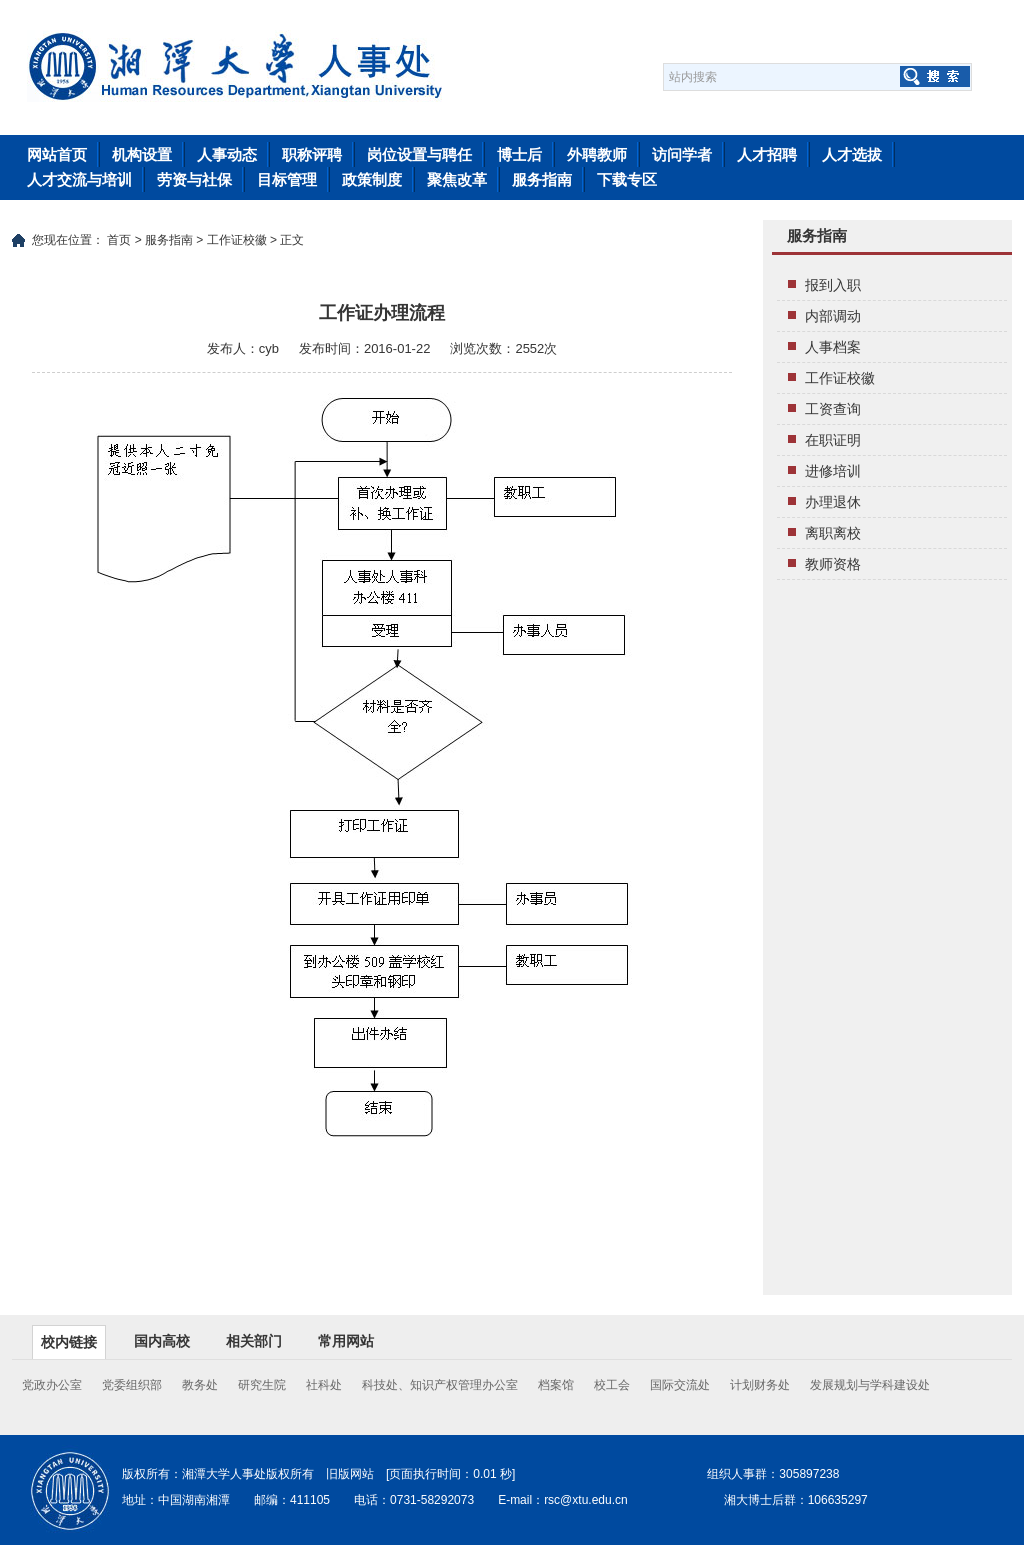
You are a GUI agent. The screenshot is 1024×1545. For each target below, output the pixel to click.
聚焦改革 (457, 179)
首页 (119, 240)
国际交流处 (680, 1385)
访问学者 (682, 154)
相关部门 (254, 1341)
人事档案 (833, 347)
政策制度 (372, 179)
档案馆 (556, 1385)
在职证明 (833, 440)
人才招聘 (767, 154)
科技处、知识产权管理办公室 (440, 1385)
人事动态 (227, 154)
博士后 (519, 154)
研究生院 (262, 1385)
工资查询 (833, 409)
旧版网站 (350, 1474)
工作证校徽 (237, 240)
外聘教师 (597, 154)
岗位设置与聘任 (419, 154)
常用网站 (346, 1341)
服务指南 (542, 179)
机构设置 (142, 154)
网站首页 (57, 154)
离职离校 (833, 533)
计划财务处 (760, 1385)
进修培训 (833, 471)
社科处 (324, 1385)
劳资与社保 (194, 179)
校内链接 (69, 1342)
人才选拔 (852, 154)
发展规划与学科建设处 (870, 1385)
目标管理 (287, 179)
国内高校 (162, 1341)
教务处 (200, 1385)
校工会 (612, 1385)
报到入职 (833, 285)
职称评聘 (312, 154)
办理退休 (833, 502)
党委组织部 (132, 1385)
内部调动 (833, 316)
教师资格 (833, 564)
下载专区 (627, 179)
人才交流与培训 (79, 179)
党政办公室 (52, 1385)
